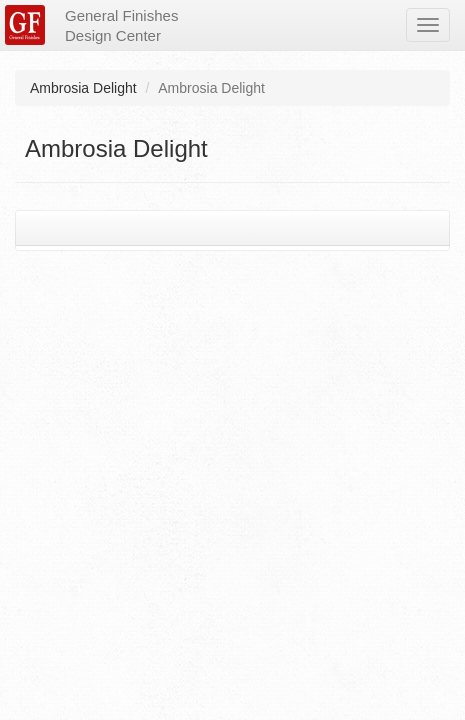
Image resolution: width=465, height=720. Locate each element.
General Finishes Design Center (121, 25)
